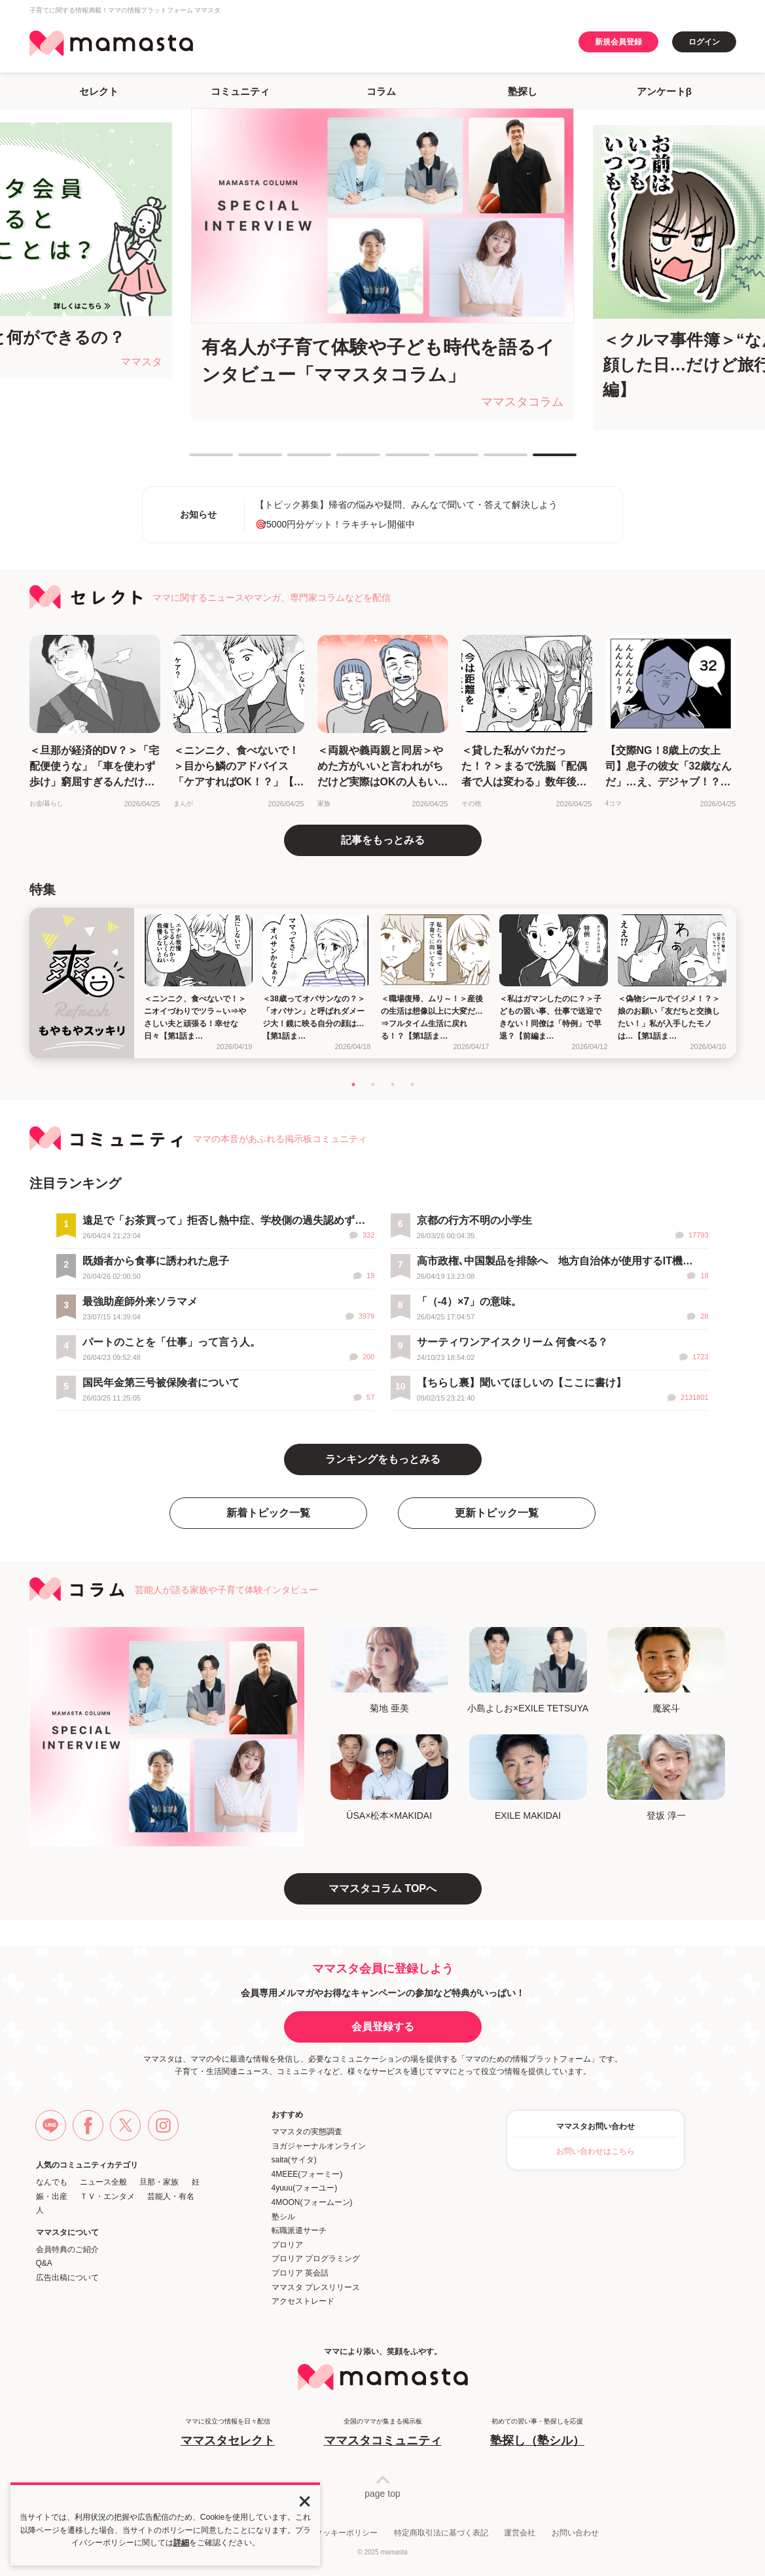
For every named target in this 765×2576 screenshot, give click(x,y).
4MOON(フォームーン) (312, 2202)
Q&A (44, 2263)
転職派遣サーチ (299, 2230)
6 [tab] (441, 460)
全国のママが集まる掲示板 (383, 2433)
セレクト (98, 91)
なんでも (51, 2182)
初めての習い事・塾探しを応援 (537, 2433)
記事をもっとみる (383, 840)
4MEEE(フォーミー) (307, 2174)
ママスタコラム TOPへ (382, 1888)
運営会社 (519, 2532)
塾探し (522, 91)
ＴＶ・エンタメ (107, 2196)
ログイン (704, 41)
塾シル (283, 2216)
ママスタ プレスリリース (316, 2287)
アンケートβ (664, 91)
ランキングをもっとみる (382, 1459)
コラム (381, 91)
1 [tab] (195, 460)
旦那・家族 (159, 2182)
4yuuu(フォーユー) (305, 2187)
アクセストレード (303, 2301)
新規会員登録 (618, 41)
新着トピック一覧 (268, 1512)
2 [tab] (244, 460)
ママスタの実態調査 (307, 2131)
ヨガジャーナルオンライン (319, 2146)
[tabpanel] (382, 264)
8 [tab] (539, 460)
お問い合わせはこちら (595, 2151)
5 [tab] (392, 460)
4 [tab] (342, 460)
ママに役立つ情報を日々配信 (228, 2433)
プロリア (287, 2244)
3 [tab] (293, 460)
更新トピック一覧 (497, 1512)
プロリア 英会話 (300, 2273)
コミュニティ (240, 91)
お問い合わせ (575, 2532)
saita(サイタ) (294, 2159)
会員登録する (382, 2026)
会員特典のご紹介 (67, 2249)
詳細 (181, 2542)
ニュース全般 (103, 2182)
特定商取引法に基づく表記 (441, 2532)
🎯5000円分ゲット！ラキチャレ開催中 (335, 524)
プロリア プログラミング (316, 2258)
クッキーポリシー (346, 2532)
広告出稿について (67, 2277)
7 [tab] (490, 460)
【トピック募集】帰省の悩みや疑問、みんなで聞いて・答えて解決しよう (406, 504)
